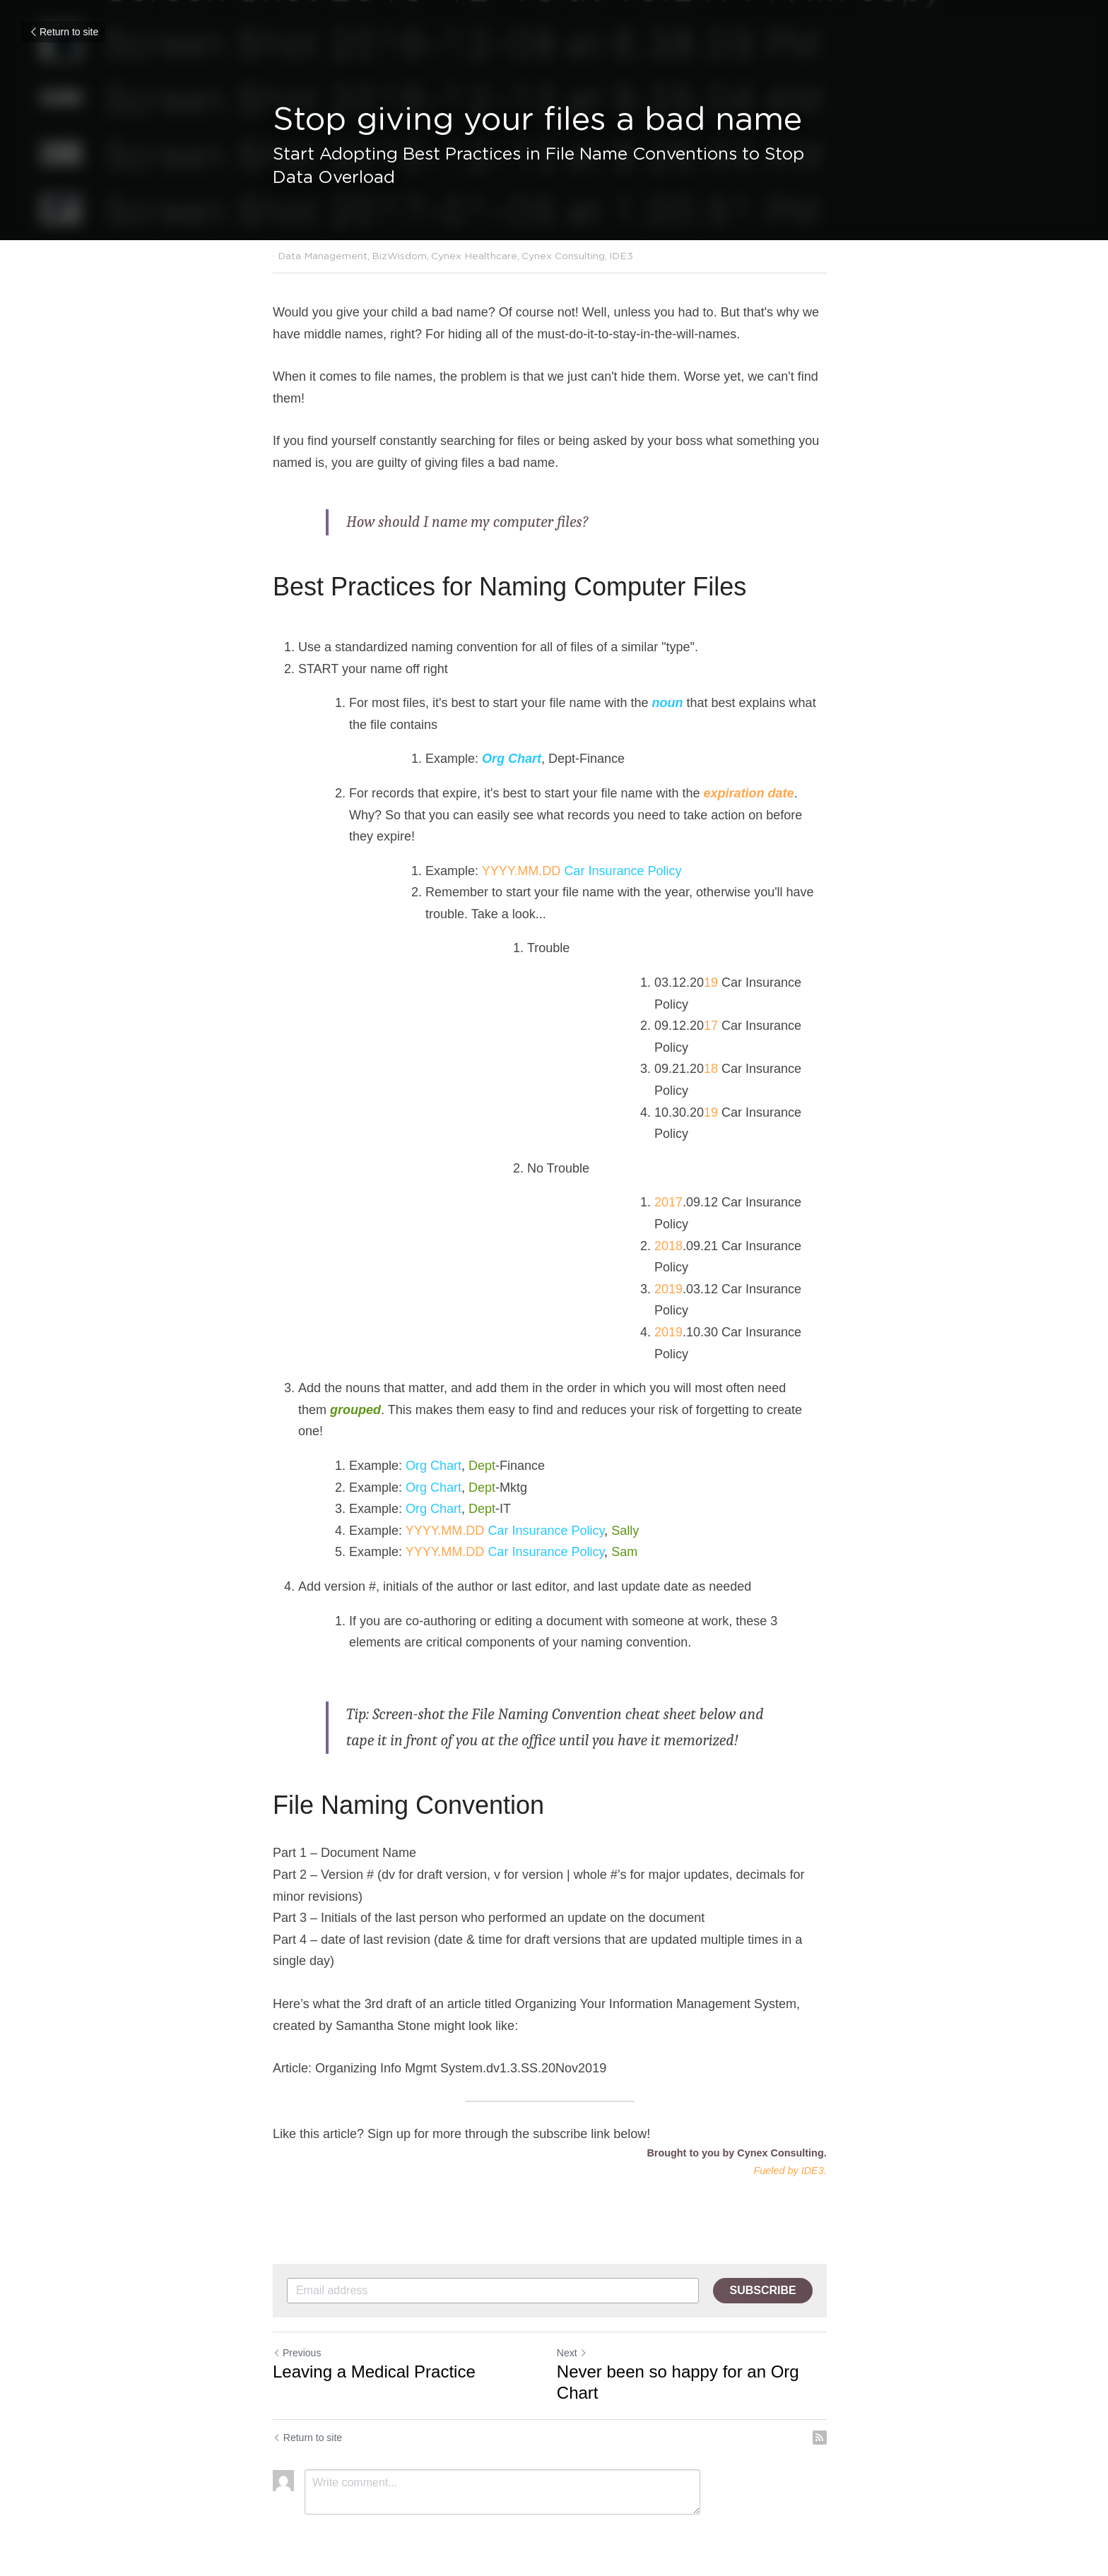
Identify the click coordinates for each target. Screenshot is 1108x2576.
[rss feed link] (828, 2416)
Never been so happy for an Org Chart (682, 2361)
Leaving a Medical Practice (374, 2350)
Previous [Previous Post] (297, 2331)
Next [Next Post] (576, 2331)
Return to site (63, 31)
